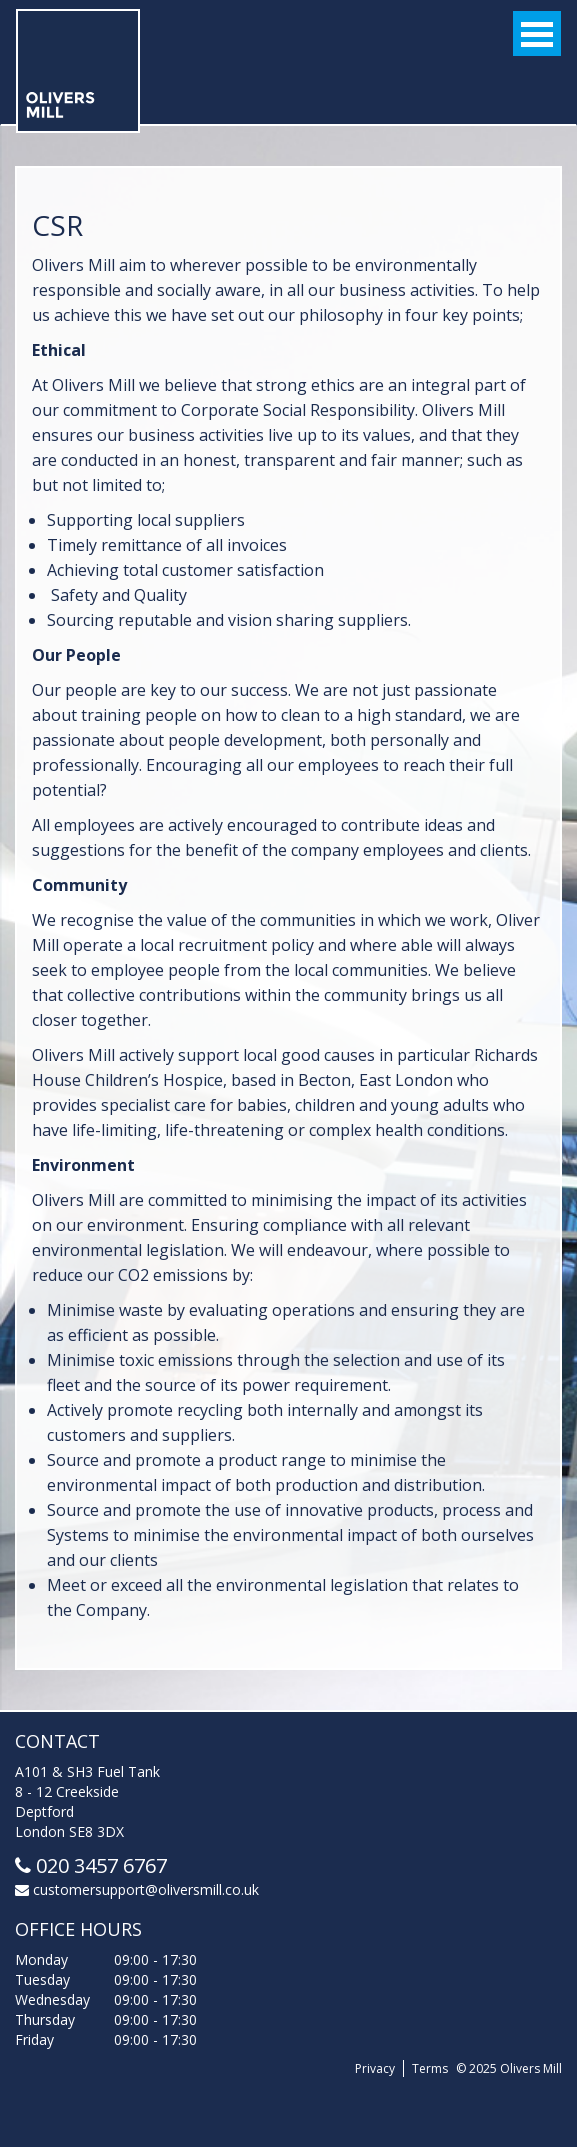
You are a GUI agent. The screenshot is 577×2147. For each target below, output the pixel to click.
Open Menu (537, 33)
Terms (430, 2068)
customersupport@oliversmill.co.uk (137, 1889)
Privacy (375, 2068)
